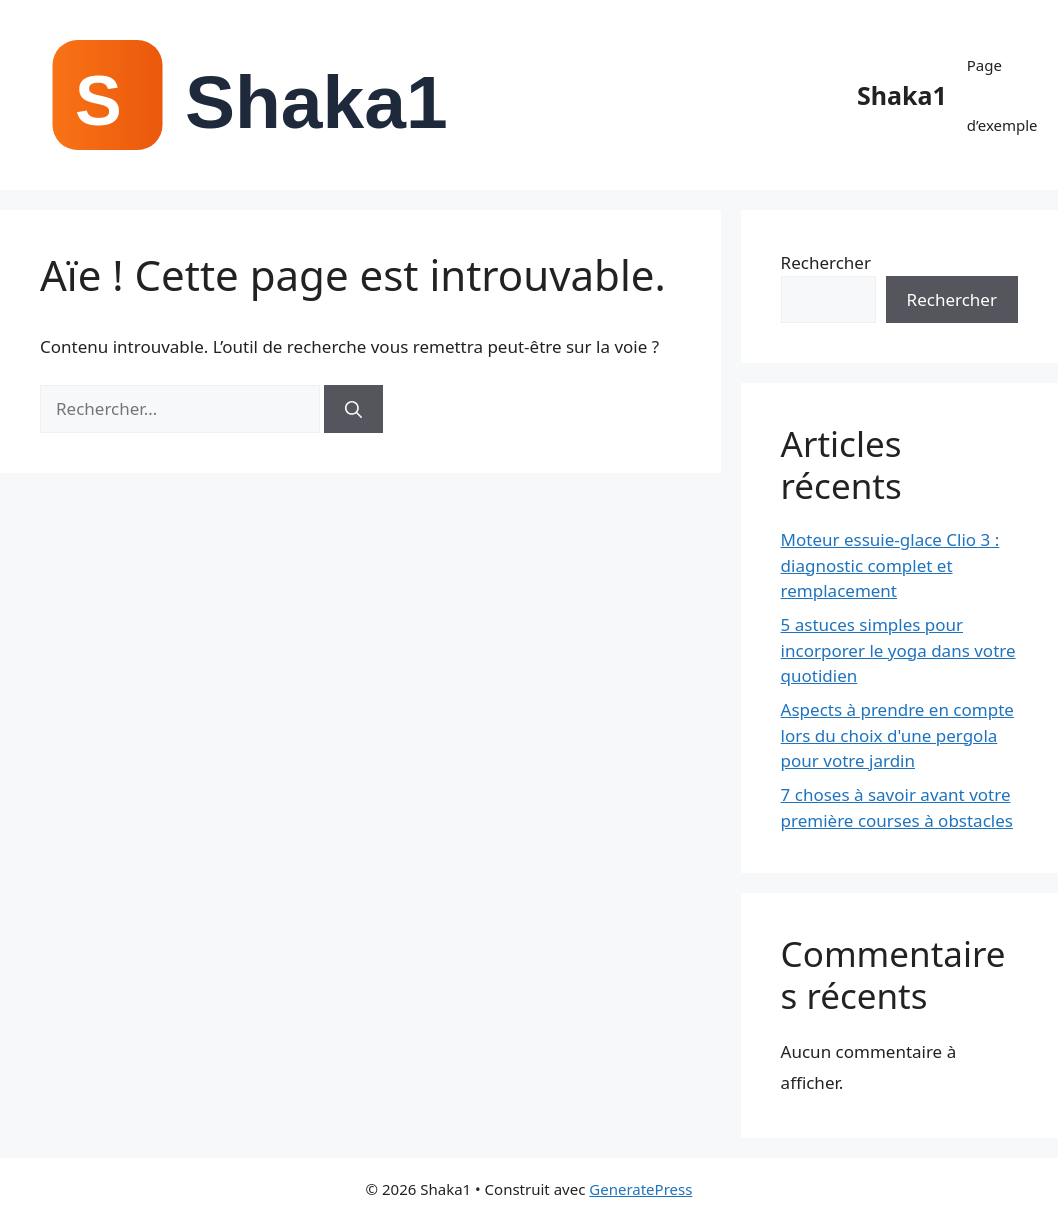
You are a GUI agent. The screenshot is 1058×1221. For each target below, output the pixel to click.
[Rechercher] (353, 409)
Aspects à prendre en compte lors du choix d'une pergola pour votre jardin (897, 735)
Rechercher (826, 262)
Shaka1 (902, 95)
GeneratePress (640, 1189)
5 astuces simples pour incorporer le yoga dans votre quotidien (898, 650)
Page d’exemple (1002, 95)
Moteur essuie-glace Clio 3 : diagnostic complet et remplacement (890, 565)
